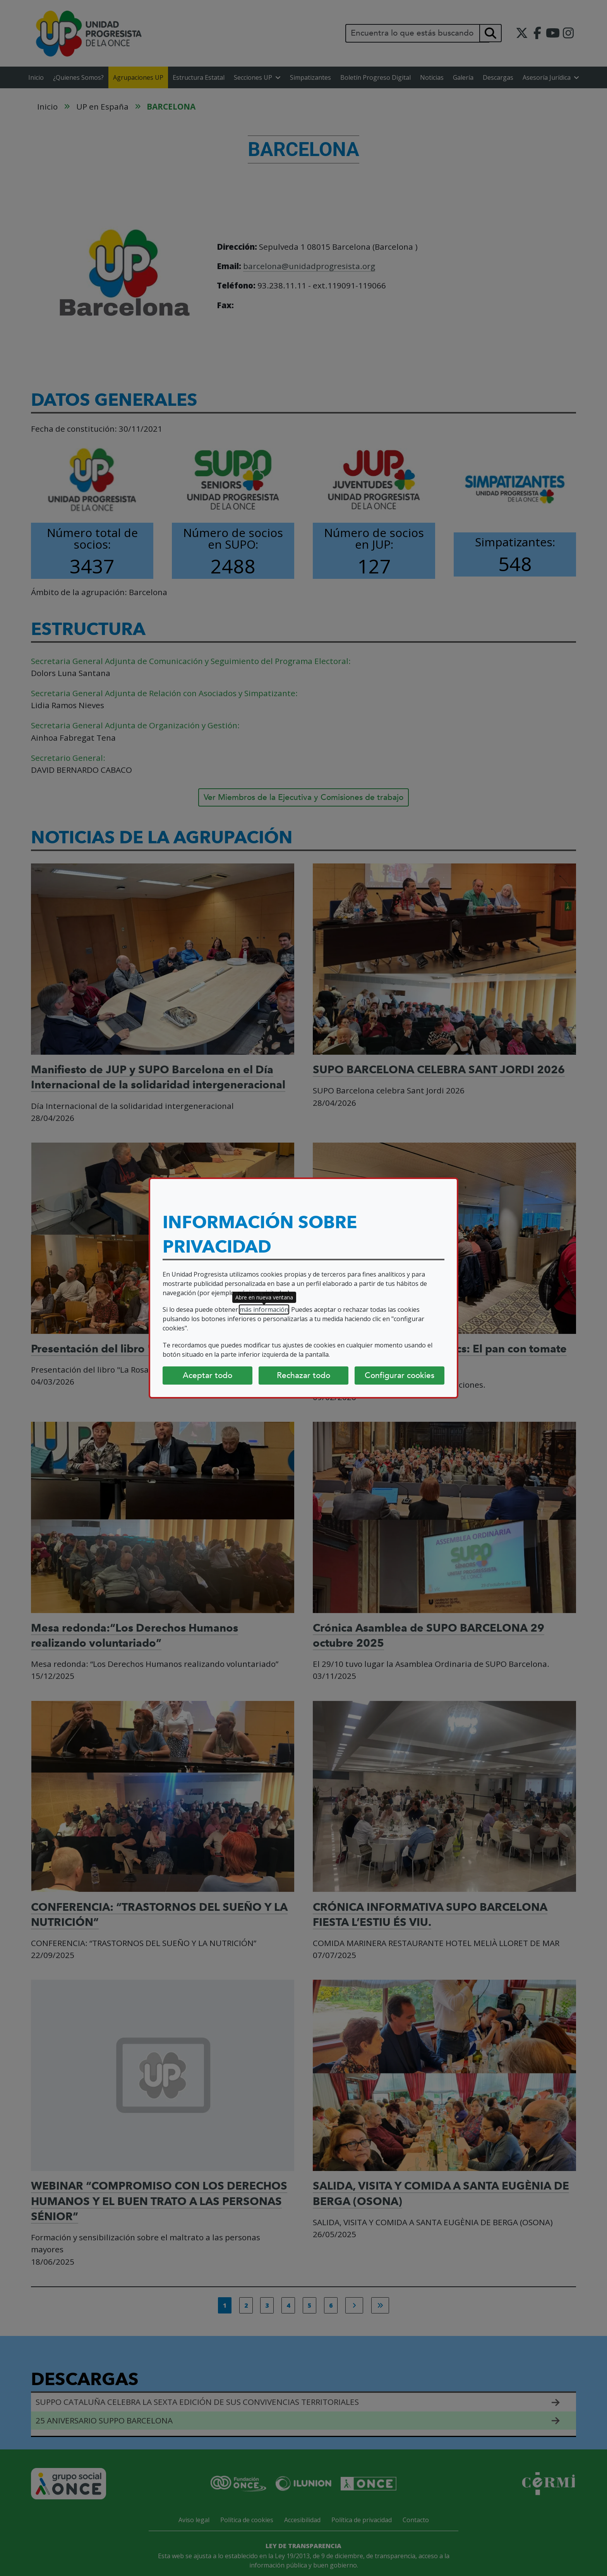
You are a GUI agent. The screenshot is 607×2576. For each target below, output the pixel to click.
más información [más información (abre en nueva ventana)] (264, 1309)
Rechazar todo (303, 1375)
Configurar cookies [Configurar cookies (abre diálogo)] (399, 1375)
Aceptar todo (207, 1375)
